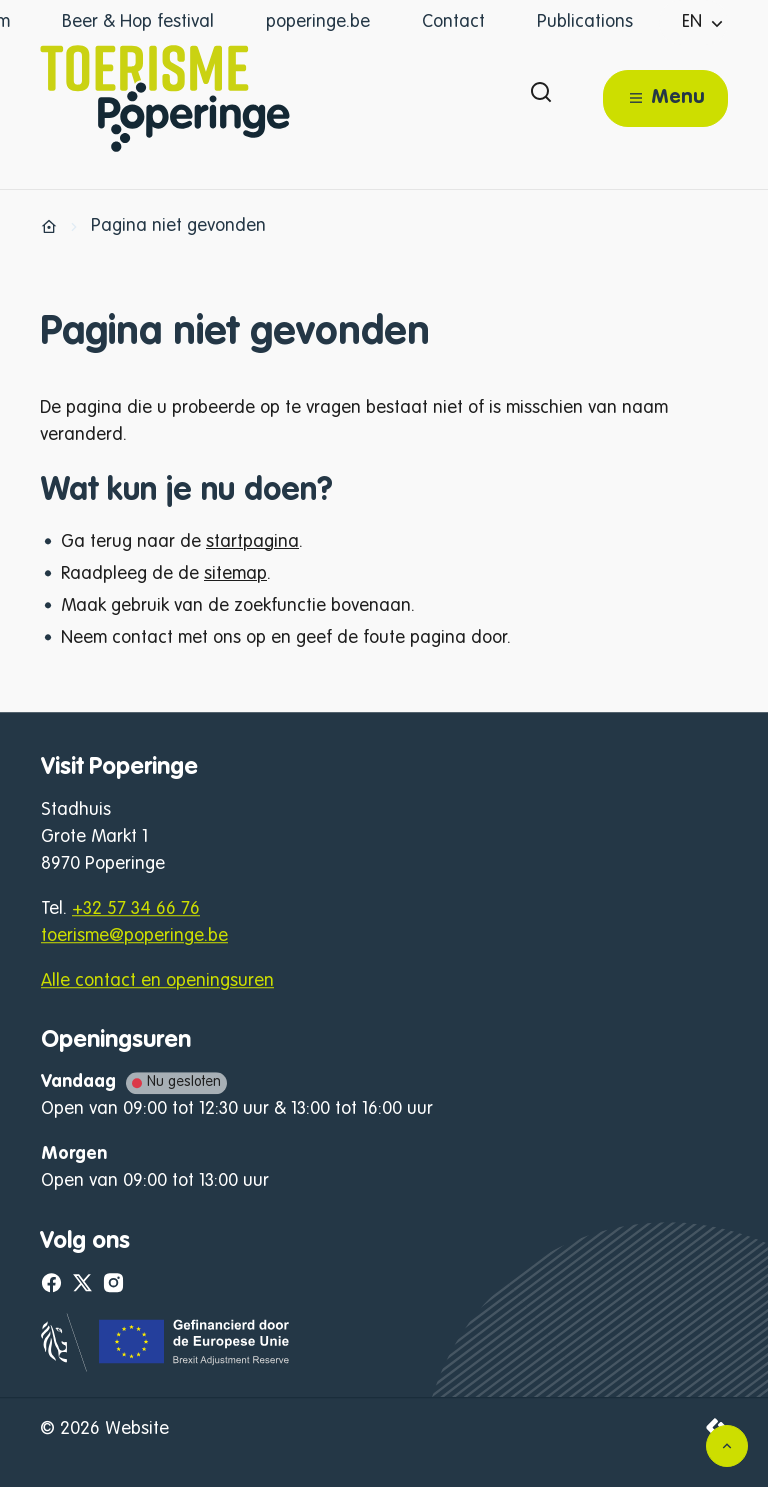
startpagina (252, 542)
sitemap (235, 574)
